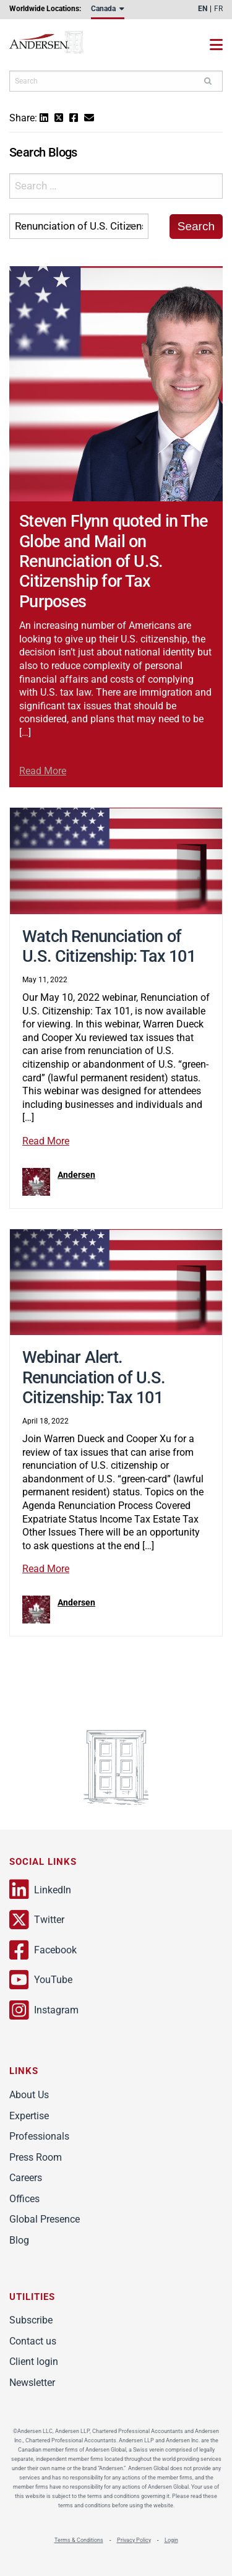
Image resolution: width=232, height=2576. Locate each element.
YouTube (40, 1980)
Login (171, 2540)
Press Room (35, 2157)
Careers (25, 2178)
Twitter (36, 1920)
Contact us (32, 2341)
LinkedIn (40, 1889)
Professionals (39, 2136)
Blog (19, 2240)
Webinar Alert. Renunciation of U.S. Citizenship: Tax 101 (93, 1377)
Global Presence (44, 2219)
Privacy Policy (134, 2540)
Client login (33, 2361)
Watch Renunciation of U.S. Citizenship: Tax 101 (108, 946)
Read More (42, 771)
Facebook (43, 1950)
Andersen (58, 45)
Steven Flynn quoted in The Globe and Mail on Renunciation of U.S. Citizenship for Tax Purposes (113, 561)
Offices (24, 2199)
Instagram (44, 2010)
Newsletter (32, 2382)
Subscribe (31, 2320)
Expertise (29, 2116)
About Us (29, 2095)
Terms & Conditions (78, 2540)
